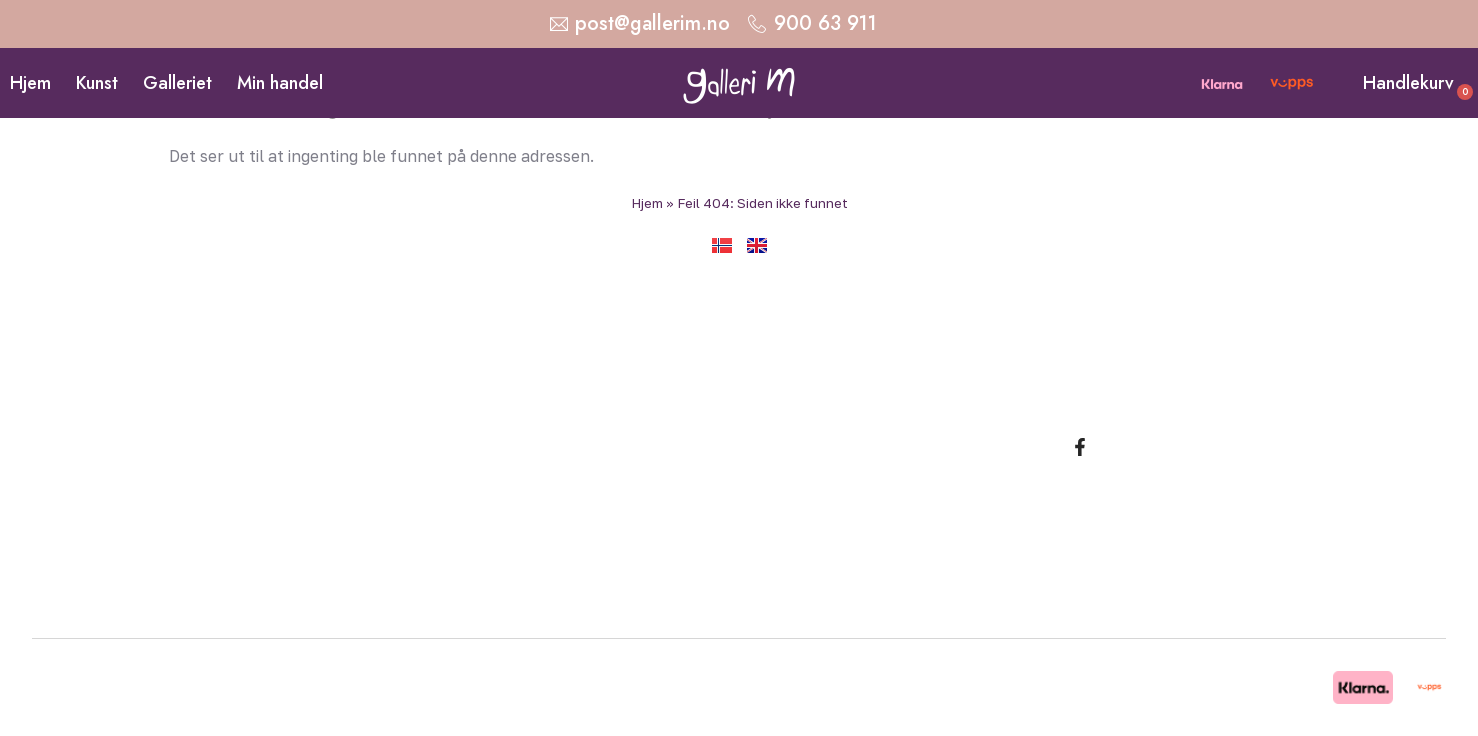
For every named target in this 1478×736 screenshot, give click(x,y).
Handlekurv (1408, 83)
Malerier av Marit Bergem (1100, 394)
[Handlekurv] (1346, 83)
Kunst (97, 83)
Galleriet (177, 83)
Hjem (30, 83)
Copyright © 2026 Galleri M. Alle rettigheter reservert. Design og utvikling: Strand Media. (673, 687)
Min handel (280, 83)
